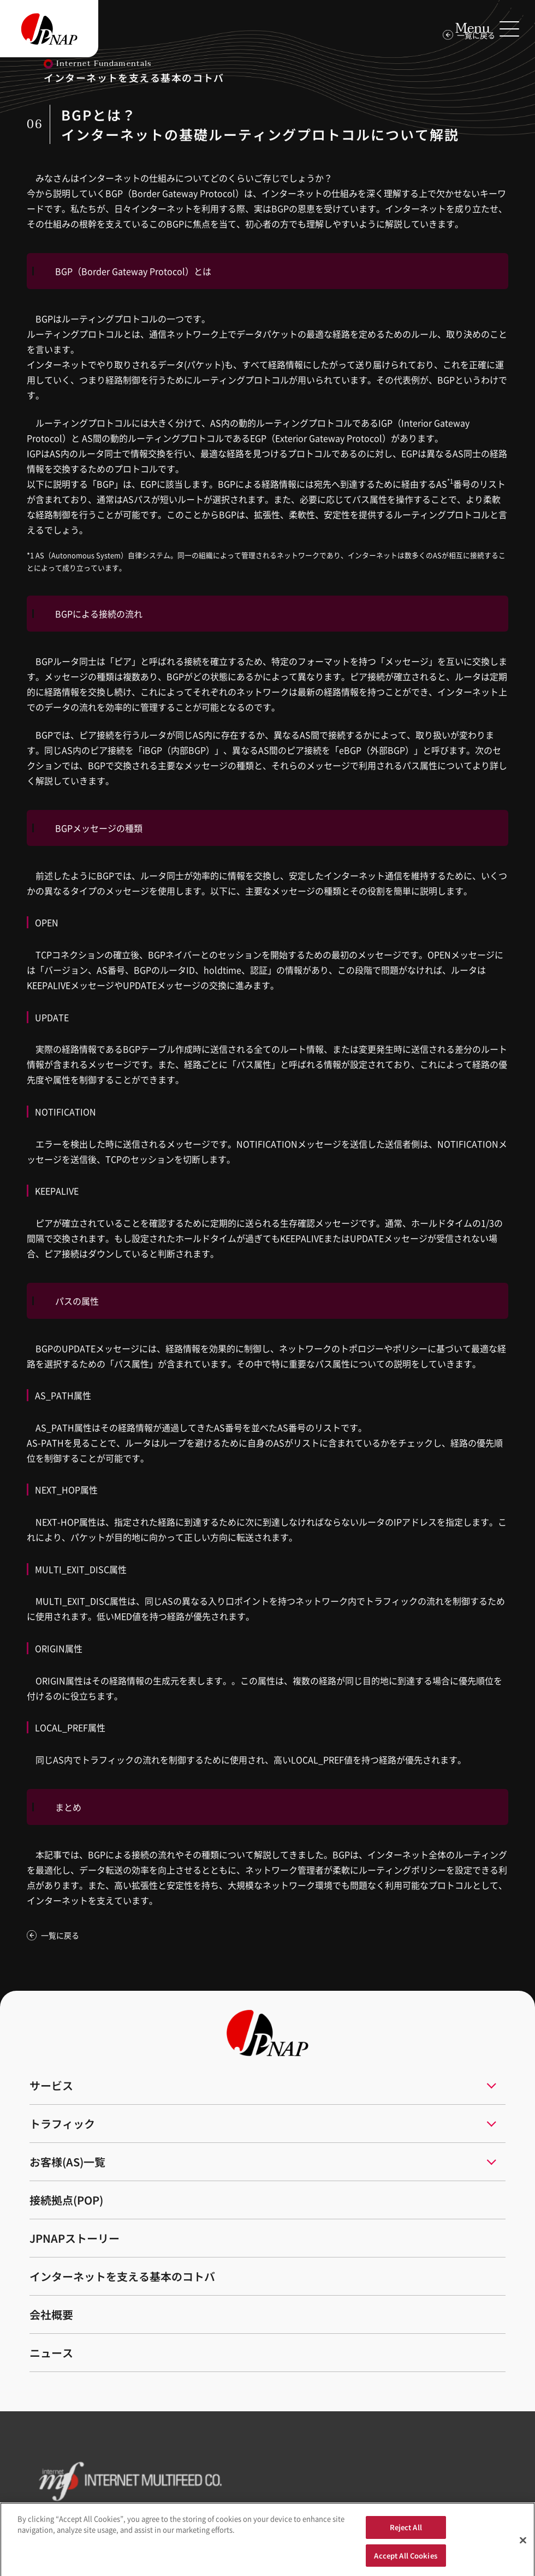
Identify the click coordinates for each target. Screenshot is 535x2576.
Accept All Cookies (405, 2559)
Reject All (406, 2530)
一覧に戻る (60, 1935)
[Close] (523, 2543)
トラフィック (62, 2123)
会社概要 (51, 2314)
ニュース (51, 2353)
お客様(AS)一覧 (67, 2162)
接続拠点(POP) (66, 2200)
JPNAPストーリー (74, 2238)
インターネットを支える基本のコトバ (122, 2276)
